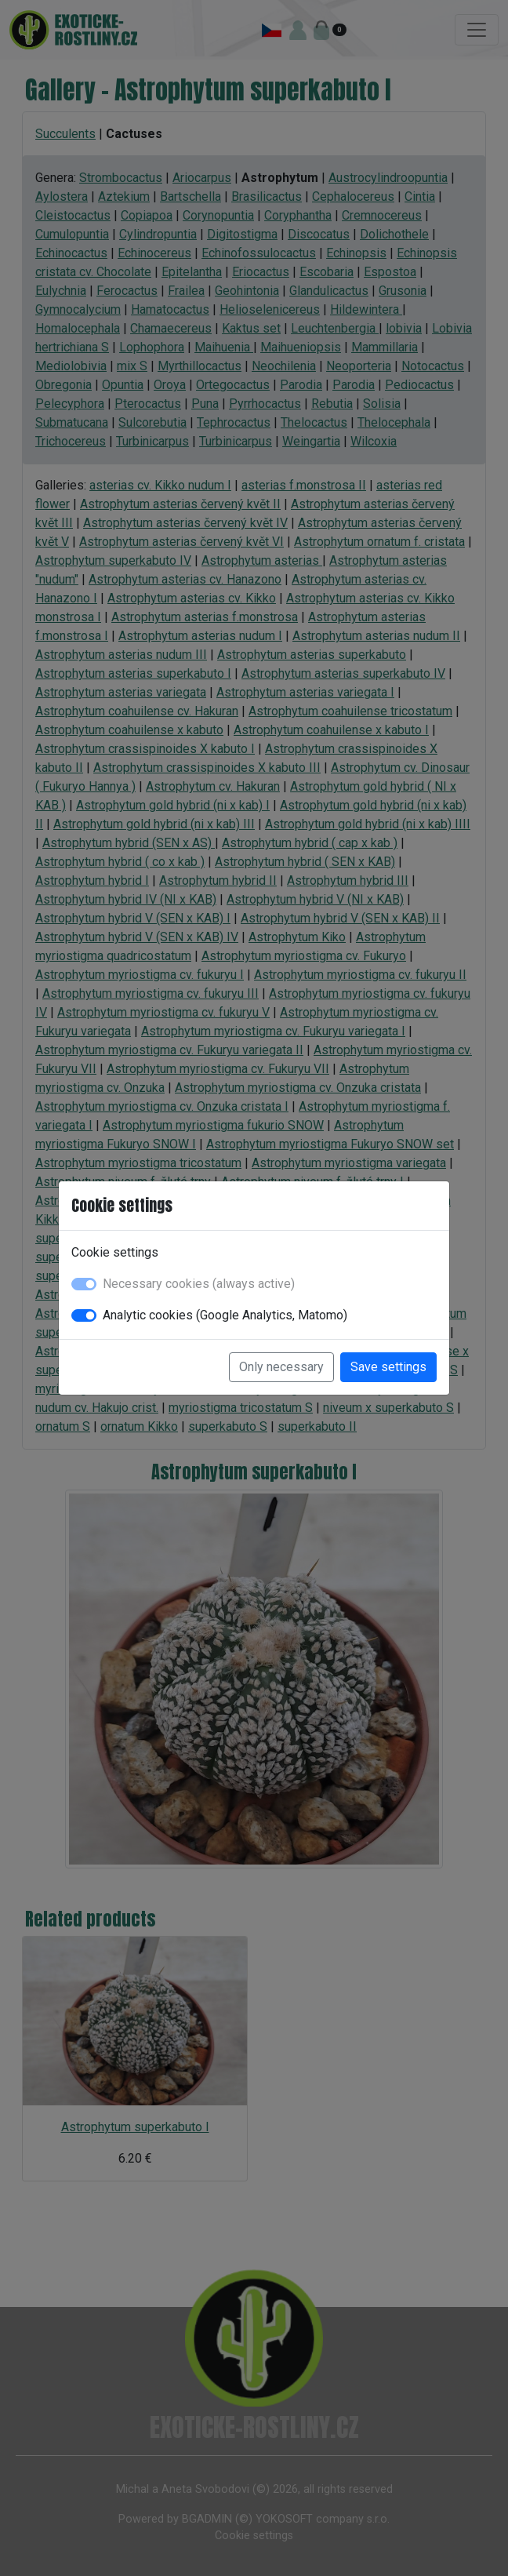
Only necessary (281, 1366)
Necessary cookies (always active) (199, 1283)
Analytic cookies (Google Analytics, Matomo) (225, 1315)
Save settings (388, 1366)
